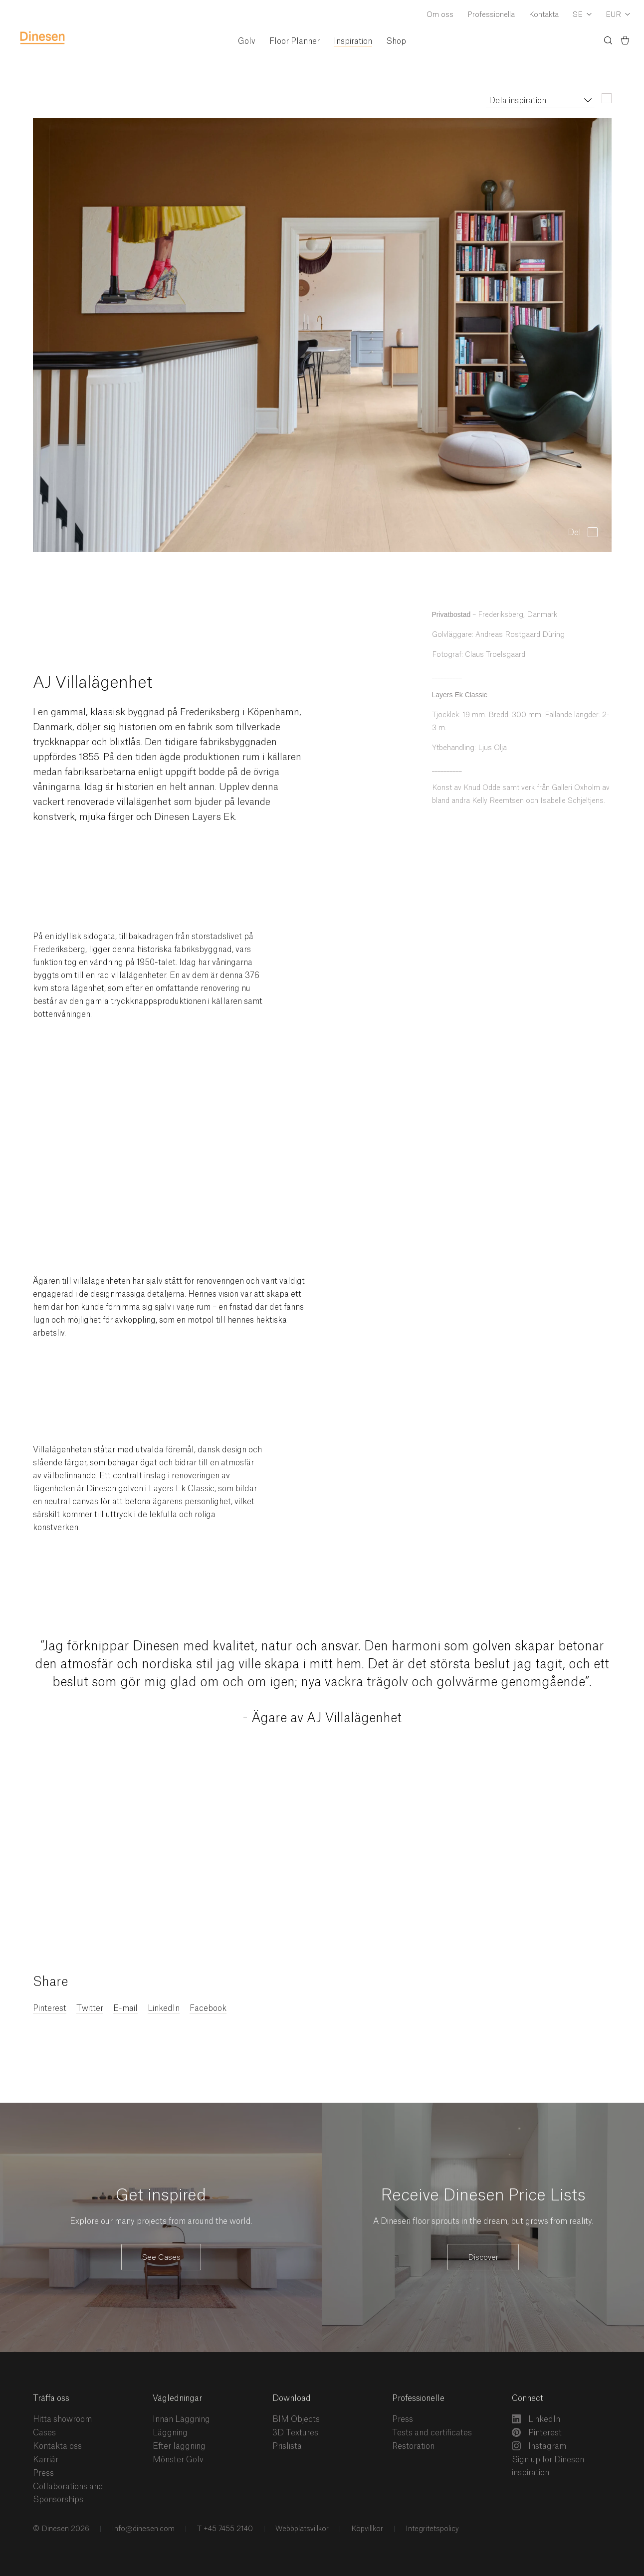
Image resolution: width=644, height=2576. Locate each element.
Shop (396, 41)
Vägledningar (177, 2398)
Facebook (208, 2008)
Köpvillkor (366, 2529)
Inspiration (353, 41)
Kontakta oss (57, 2446)
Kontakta (544, 14)
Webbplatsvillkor (301, 2529)
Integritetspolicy (431, 2529)
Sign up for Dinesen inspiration (548, 2466)
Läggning (170, 2433)
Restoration (413, 2446)
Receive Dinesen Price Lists (483, 2195)
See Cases (161, 2257)
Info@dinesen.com (142, 2529)
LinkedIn (164, 2008)
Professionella (491, 14)
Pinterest (49, 2008)
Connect (527, 2398)
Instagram (539, 2445)
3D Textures (295, 2433)
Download (291, 2398)
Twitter (89, 2008)
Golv (246, 41)
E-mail (125, 2008)
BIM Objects (296, 2419)
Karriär (45, 2460)
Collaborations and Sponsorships (68, 2493)
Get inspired (161, 2195)
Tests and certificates (432, 2433)
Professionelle (418, 2398)
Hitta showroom (62, 2419)
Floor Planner (294, 41)
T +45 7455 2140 (224, 2529)
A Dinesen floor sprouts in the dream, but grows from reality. (483, 2221)
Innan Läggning (181, 2419)
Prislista (287, 2446)
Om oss (440, 14)
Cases (44, 2433)
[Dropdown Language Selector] (582, 15)
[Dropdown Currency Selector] (618, 15)
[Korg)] (625, 42)
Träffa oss (51, 2398)
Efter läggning (179, 2446)
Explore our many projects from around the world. (161, 2221)
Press (43, 2473)
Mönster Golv (178, 2460)
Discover (483, 2257)
